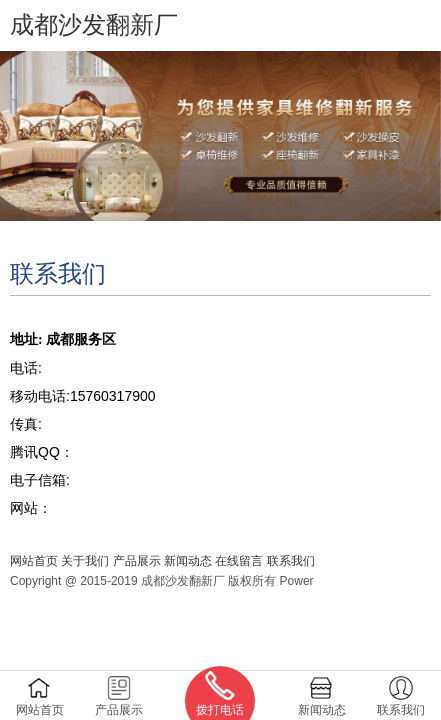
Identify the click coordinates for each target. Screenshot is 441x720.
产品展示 (137, 561)
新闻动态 (188, 561)
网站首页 (34, 561)
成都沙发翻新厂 (94, 24)
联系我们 (291, 561)
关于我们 (85, 561)
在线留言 (239, 561)
